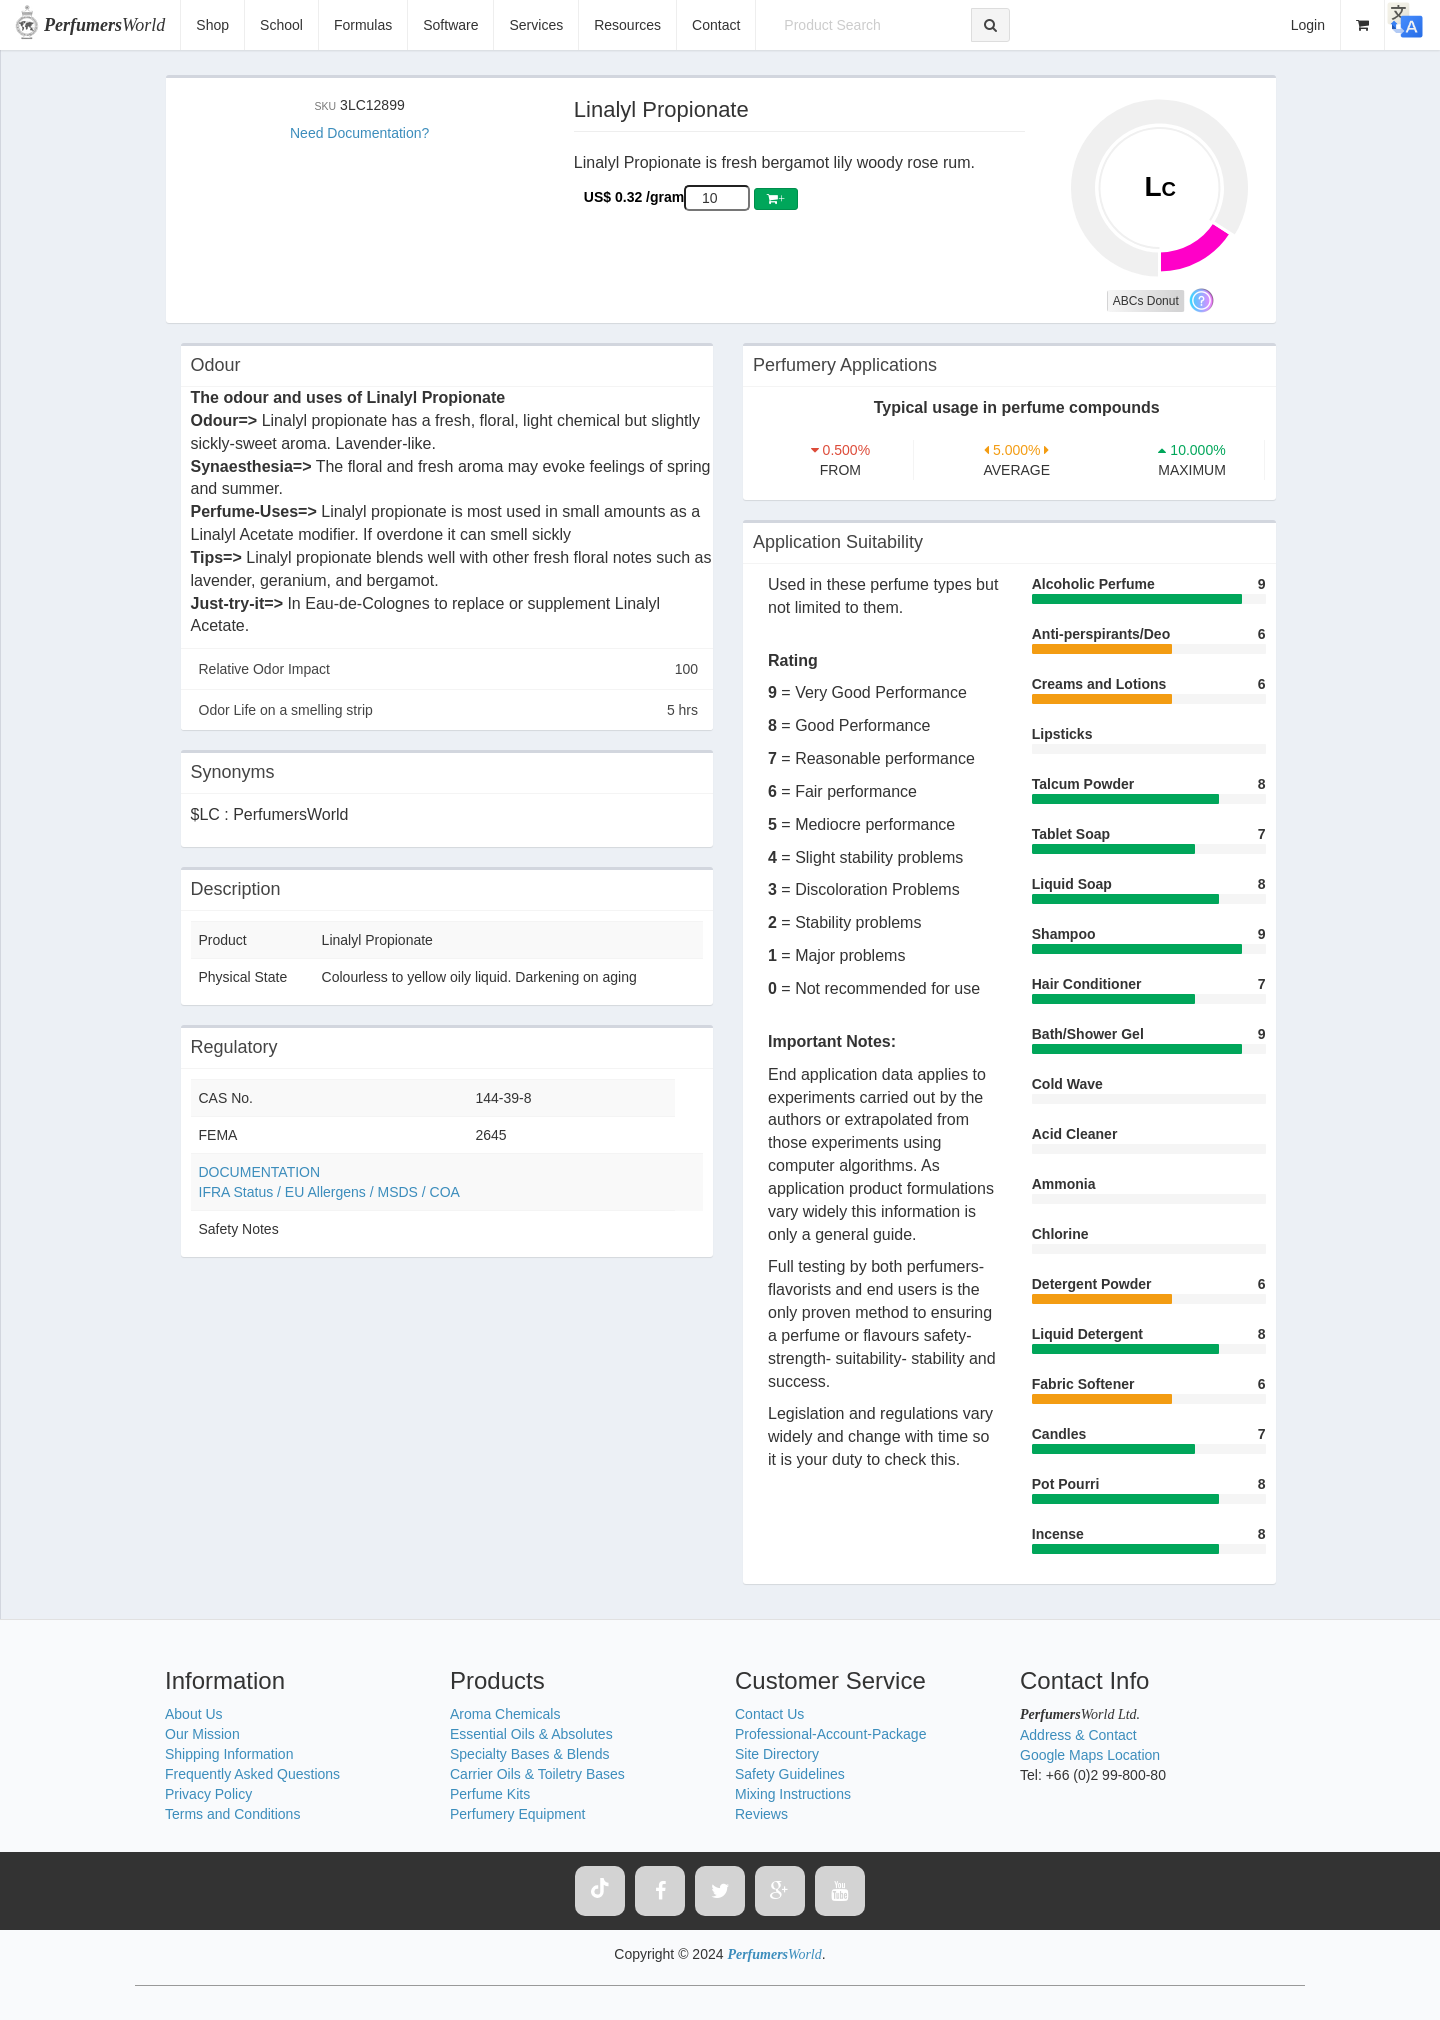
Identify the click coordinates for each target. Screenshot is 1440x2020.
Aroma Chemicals (505, 1714)
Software (450, 25)
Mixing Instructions (793, 1794)
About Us (194, 1714)
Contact (716, 25)
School (281, 25)
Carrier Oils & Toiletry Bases (537, 1774)
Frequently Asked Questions (252, 1774)
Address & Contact (1078, 1735)
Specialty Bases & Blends (530, 1754)
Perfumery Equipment (517, 1814)
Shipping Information (229, 1754)
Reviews (761, 1814)
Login (1308, 25)
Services (536, 25)
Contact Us (769, 1714)
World (104, 25)
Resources (627, 25)
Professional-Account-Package (830, 1734)
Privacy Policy (208, 1794)
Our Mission (202, 1734)
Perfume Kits (490, 1794)
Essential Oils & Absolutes (531, 1734)
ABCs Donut (1146, 301)
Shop (212, 25)
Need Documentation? (359, 133)
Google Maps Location (1090, 1755)
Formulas (363, 25)
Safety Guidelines (790, 1774)
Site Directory (777, 1754)
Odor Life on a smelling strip (449, 710)
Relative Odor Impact (449, 669)
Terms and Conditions (232, 1814)
